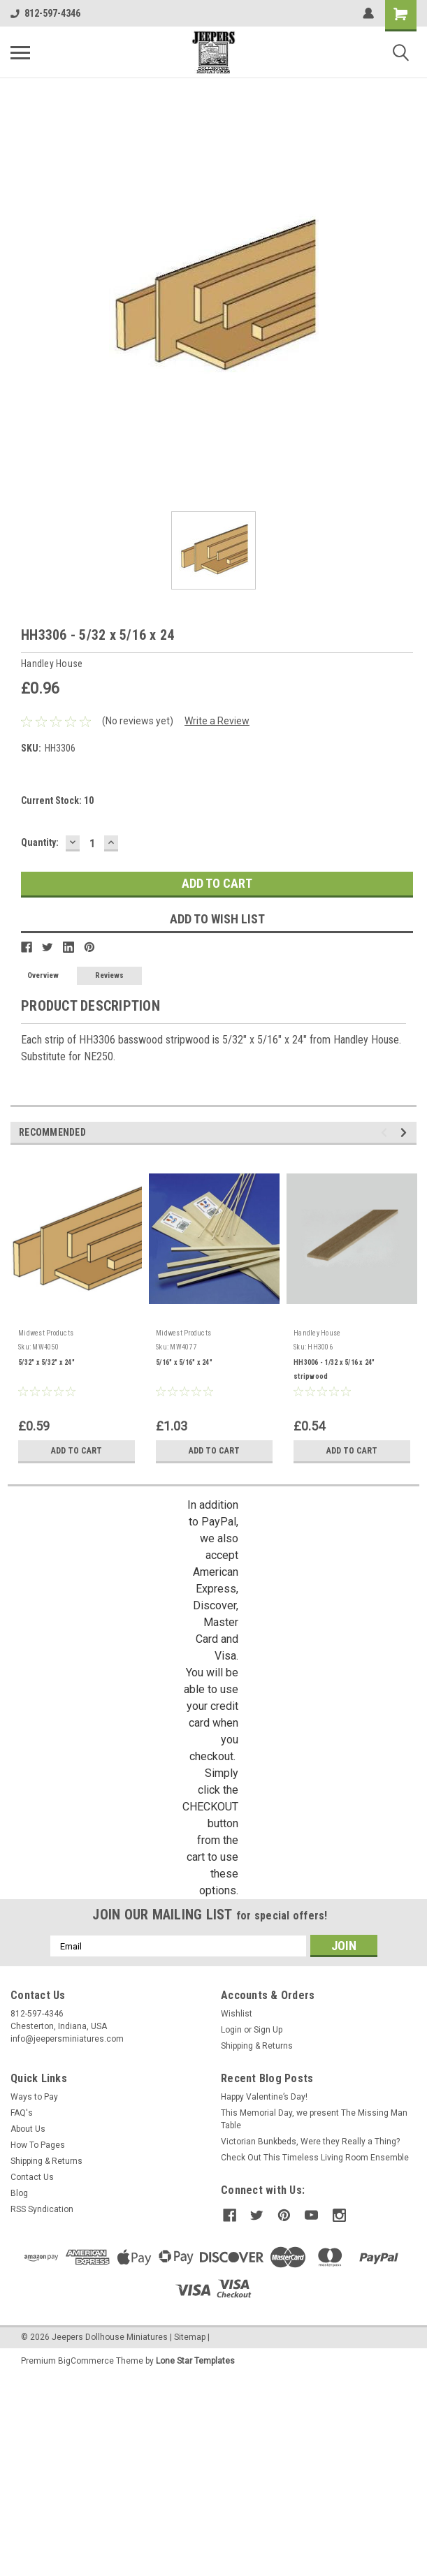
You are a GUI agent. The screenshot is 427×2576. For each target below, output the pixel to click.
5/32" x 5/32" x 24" (46, 1362)
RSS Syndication (41, 2209)
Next (405, 1132)
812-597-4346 (45, 13)
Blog (19, 2193)
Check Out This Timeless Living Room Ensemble (315, 2157)
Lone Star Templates (195, 2359)
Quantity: (40, 842)
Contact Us (32, 2177)
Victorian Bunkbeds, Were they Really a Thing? (310, 2141)
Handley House (317, 1333)
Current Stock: (57, 800)
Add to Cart (76, 1450)
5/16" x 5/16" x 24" (184, 1362)
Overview (43, 975)
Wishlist (236, 2014)
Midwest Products (45, 1333)
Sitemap (189, 2336)
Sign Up (268, 2030)
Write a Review (216, 720)
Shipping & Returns (257, 2046)
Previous (386, 1132)
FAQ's (21, 2113)
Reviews (109, 975)
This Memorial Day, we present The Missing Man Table (314, 2119)
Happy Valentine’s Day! (264, 2097)
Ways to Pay (34, 2097)
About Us (27, 2129)
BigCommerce (86, 2359)
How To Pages (37, 2145)
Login (231, 2030)
